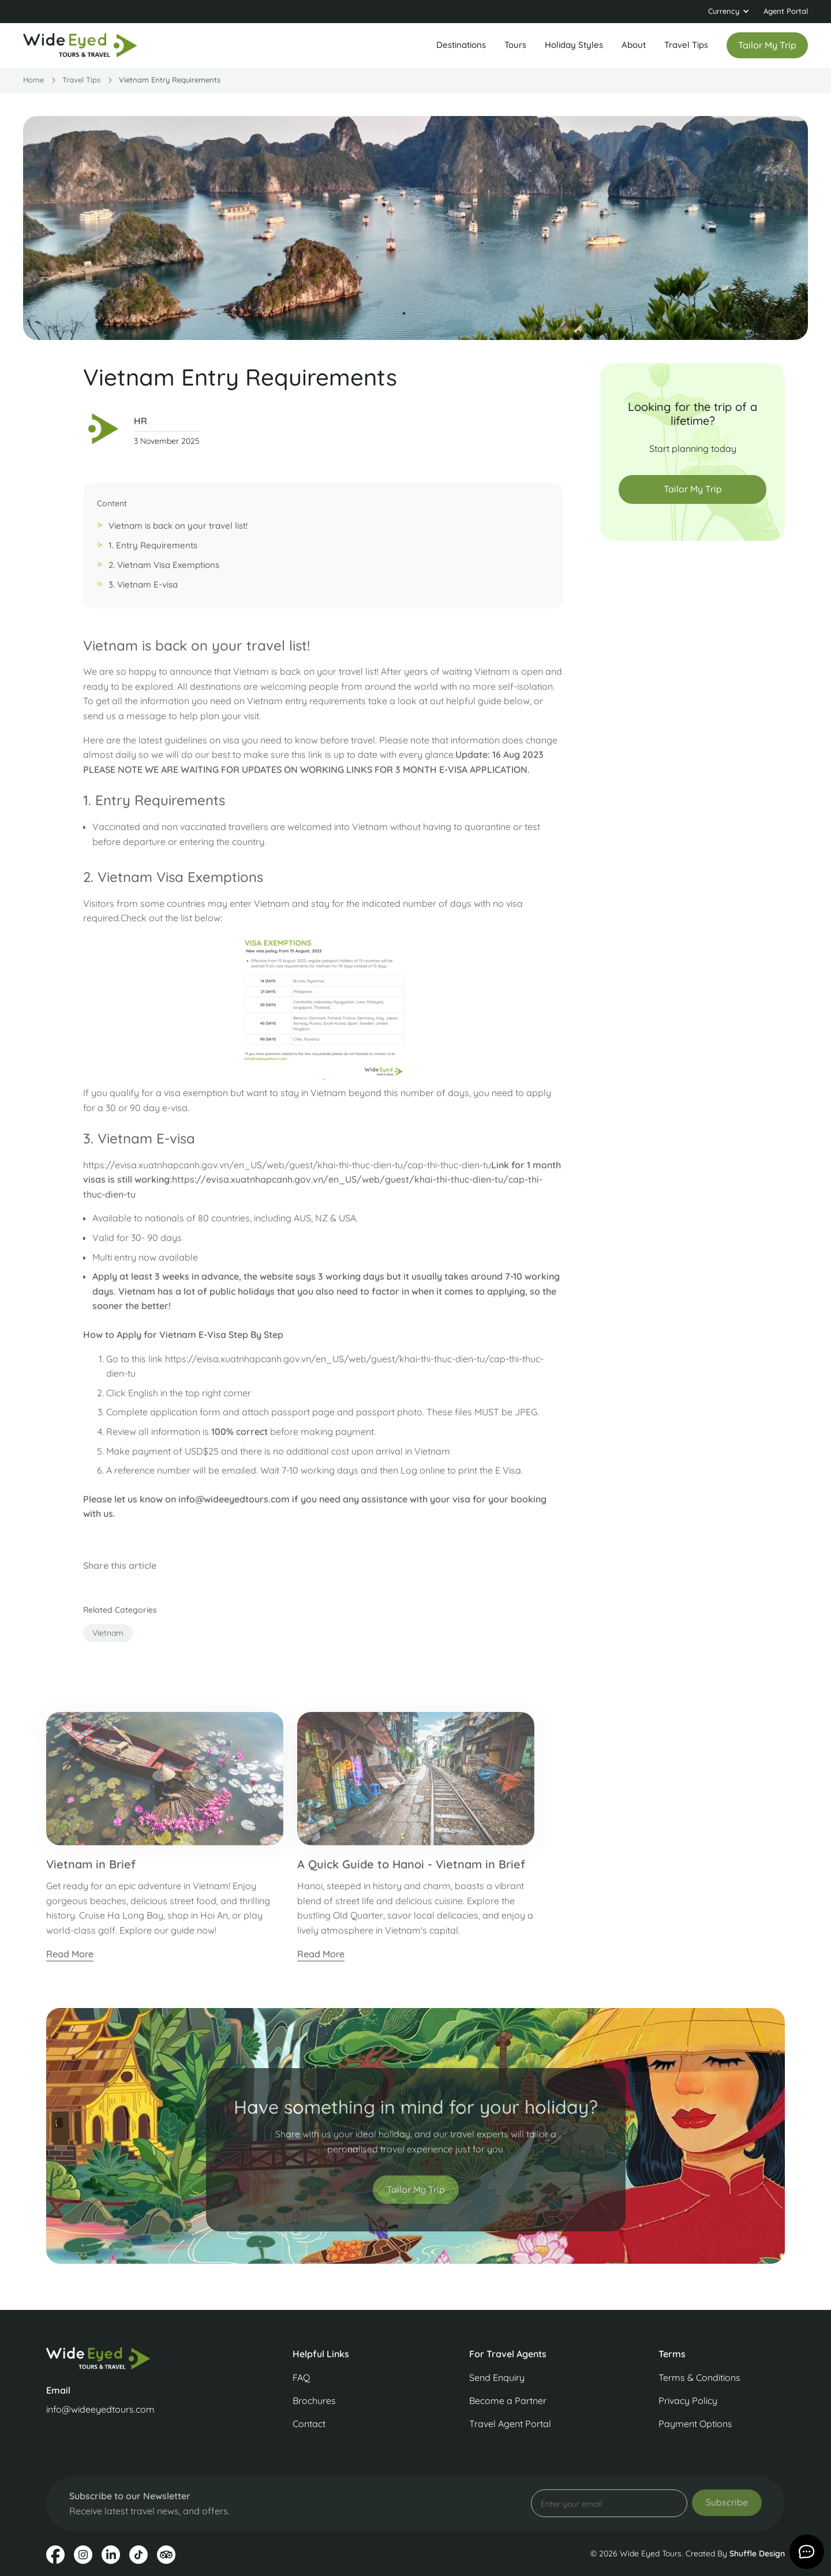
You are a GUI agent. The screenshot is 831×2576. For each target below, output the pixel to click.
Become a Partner (507, 2400)
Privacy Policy (687, 2400)
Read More (69, 1960)
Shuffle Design (757, 2553)
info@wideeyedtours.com (100, 2409)
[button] (728, 11)
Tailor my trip (767, 45)
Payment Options (695, 2423)
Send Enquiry (497, 2377)
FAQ (301, 2377)
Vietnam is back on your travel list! (178, 531)
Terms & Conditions (699, 2377)
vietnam (107, 1639)
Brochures (314, 2400)
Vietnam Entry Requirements (169, 79)
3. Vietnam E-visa (143, 590)
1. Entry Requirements (152, 551)
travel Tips (81, 79)
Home (33, 79)
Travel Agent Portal (510, 2423)
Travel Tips (686, 44)
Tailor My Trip (693, 489)
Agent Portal (785, 11)
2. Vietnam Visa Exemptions (163, 571)
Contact (309, 2423)
